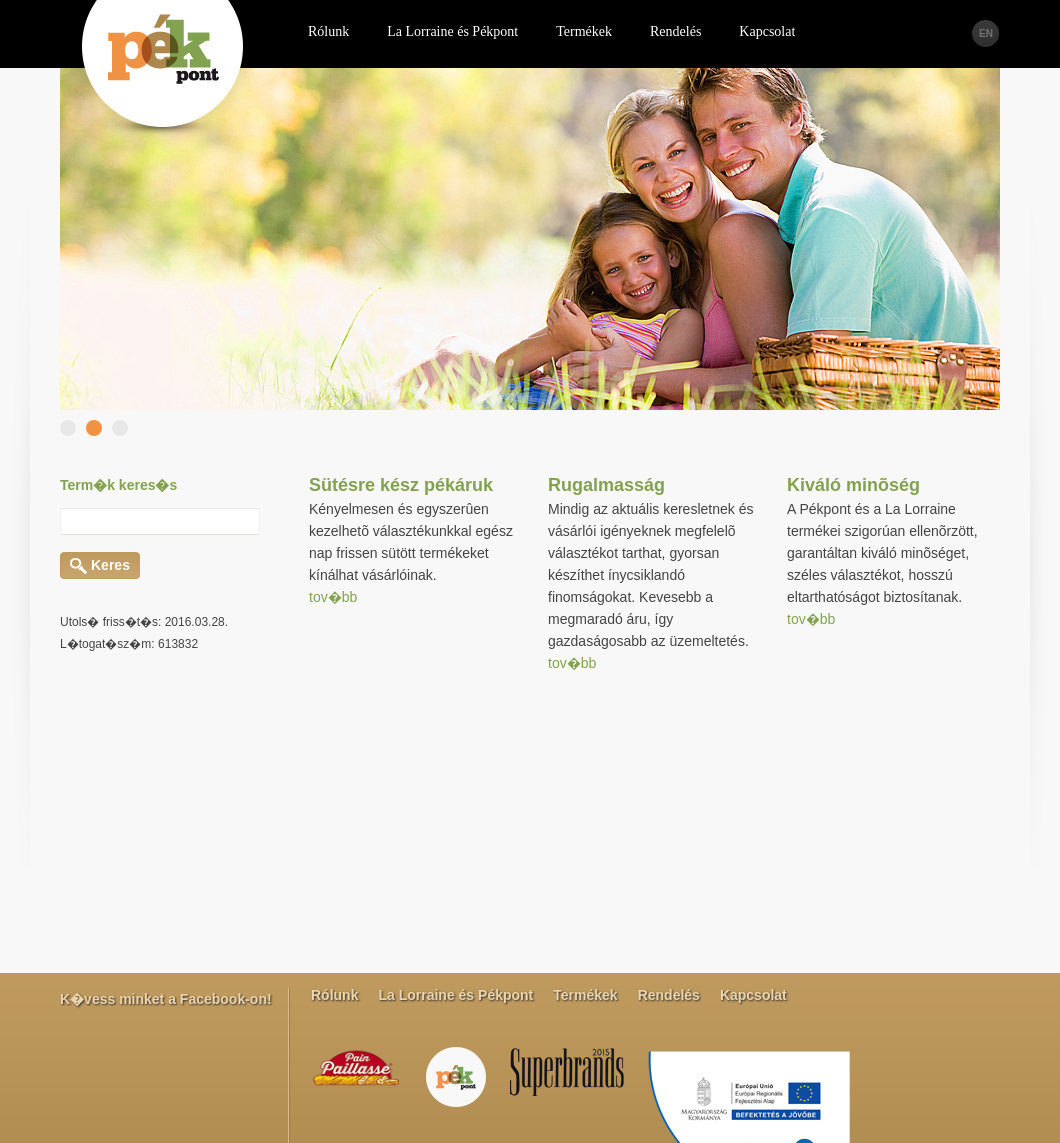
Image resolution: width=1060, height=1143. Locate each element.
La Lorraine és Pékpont (455, 995)
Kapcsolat (753, 995)
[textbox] (160, 521)
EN (986, 33)
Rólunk (334, 995)
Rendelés (669, 995)
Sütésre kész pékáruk (401, 485)
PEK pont (162, 72)
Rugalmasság (606, 485)
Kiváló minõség (853, 485)
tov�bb (333, 597)
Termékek (585, 995)
